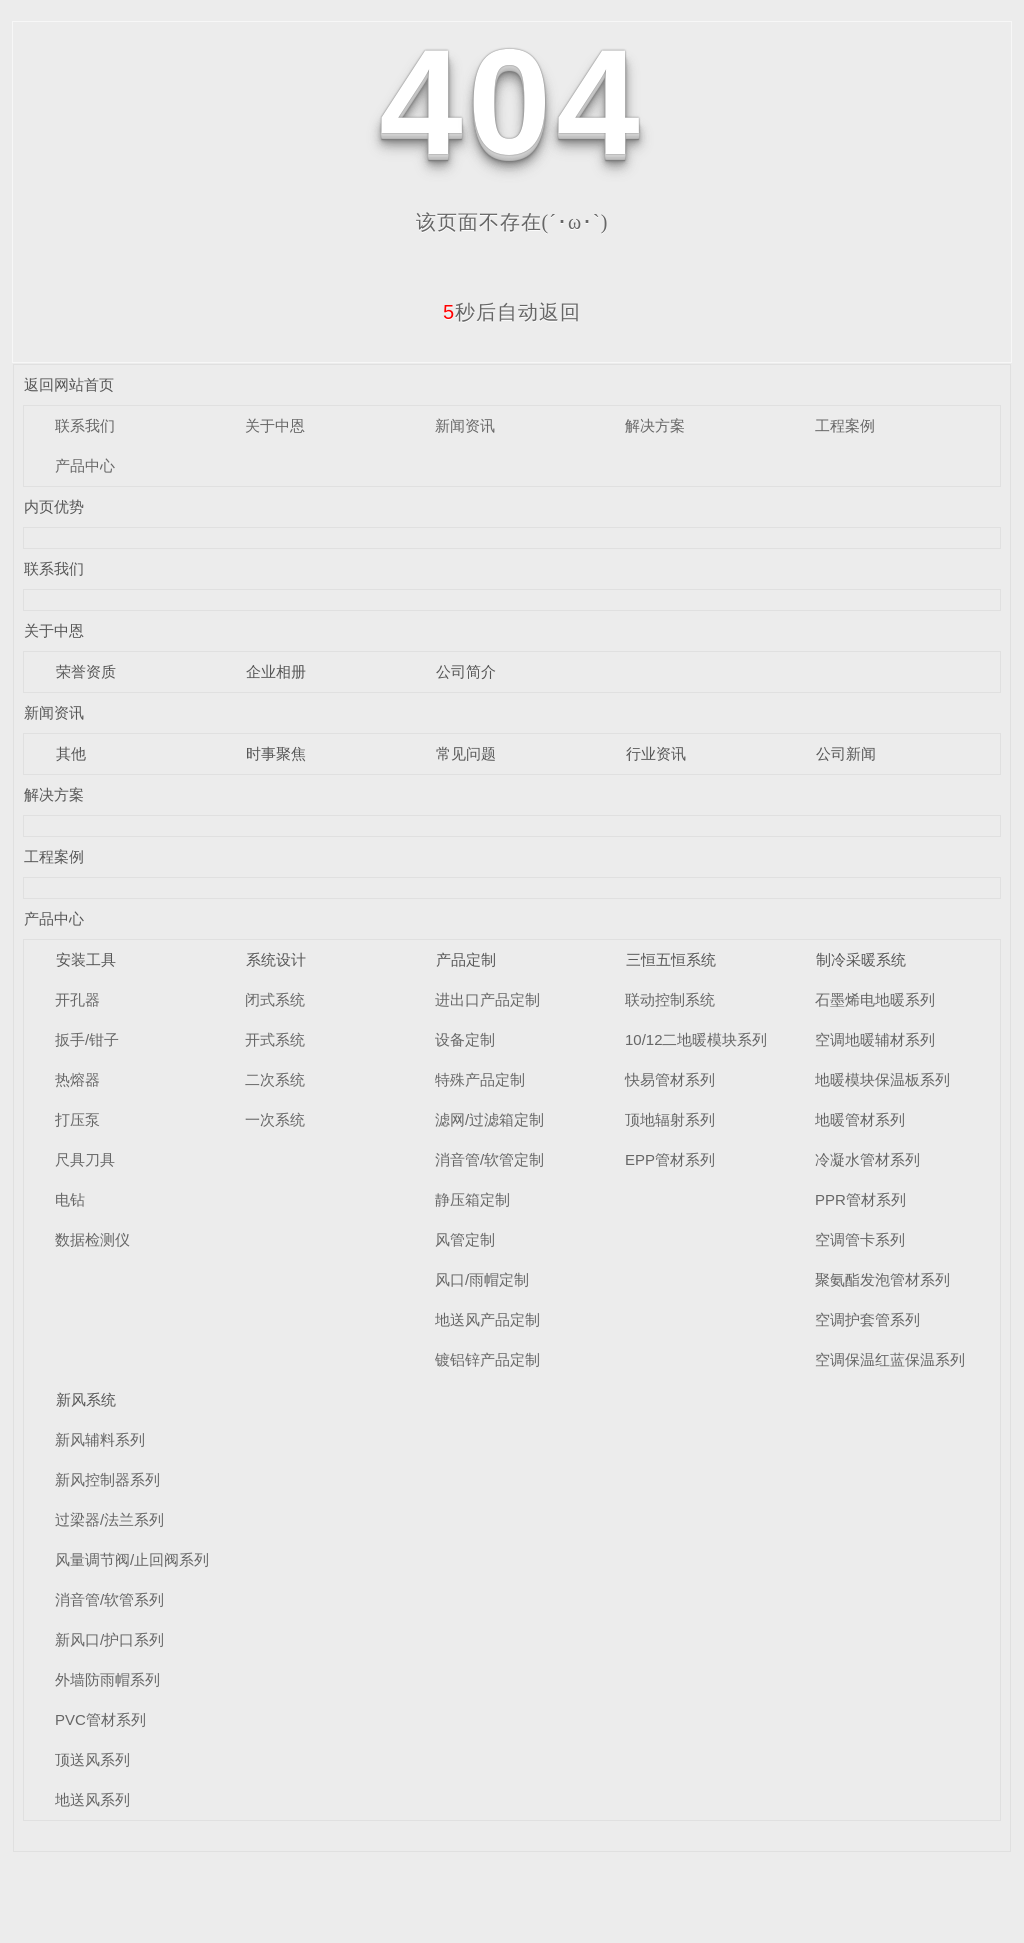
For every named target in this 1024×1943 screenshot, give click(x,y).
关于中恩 (275, 425)
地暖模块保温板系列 (882, 1079)
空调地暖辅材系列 (875, 1039)
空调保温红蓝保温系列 (890, 1359)
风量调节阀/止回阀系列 (132, 1559)
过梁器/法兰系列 (109, 1519)
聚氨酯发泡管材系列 (882, 1279)
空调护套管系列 (867, 1319)
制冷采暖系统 (861, 959)
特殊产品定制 (480, 1079)
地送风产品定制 (487, 1319)
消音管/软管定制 (489, 1159)
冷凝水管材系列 (867, 1159)
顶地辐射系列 (670, 1119)
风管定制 (465, 1239)
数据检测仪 (92, 1239)
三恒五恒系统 (671, 959)
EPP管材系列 (670, 1159)
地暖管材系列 (860, 1119)
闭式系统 (275, 999)
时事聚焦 (276, 753)
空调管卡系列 (860, 1239)
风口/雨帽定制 (482, 1279)
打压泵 (77, 1119)
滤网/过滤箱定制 (489, 1119)
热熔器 (77, 1079)
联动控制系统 (670, 999)
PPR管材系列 (860, 1199)
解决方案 (655, 425)
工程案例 (845, 425)
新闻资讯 (465, 425)
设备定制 (465, 1039)
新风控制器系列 (107, 1479)
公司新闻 (846, 753)
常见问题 (466, 753)
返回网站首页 (69, 384)
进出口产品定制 (487, 999)
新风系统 (86, 1399)
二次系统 (275, 1079)
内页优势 (54, 506)
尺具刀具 (85, 1159)
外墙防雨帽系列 (107, 1679)
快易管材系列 (670, 1079)
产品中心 (85, 465)
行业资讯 (656, 753)
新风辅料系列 (100, 1439)
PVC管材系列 (100, 1719)
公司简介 (466, 671)
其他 (71, 753)
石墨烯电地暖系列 (875, 999)
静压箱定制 (472, 1199)
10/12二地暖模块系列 (696, 1039)
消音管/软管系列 (109, 1599)
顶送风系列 (92, 1759)
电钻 (70, 1199)
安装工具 (86, 959)
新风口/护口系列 (109, 1639)
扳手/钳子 (87, 1039)
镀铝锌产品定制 (487, 1359)
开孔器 (77, 999)
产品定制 (466, 959)
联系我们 (85, 425)
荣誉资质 (86, 671)
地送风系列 (92, 1799)
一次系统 (275, 1119)
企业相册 (276, 671)
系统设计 (276, 959)
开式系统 (275, 1039)
